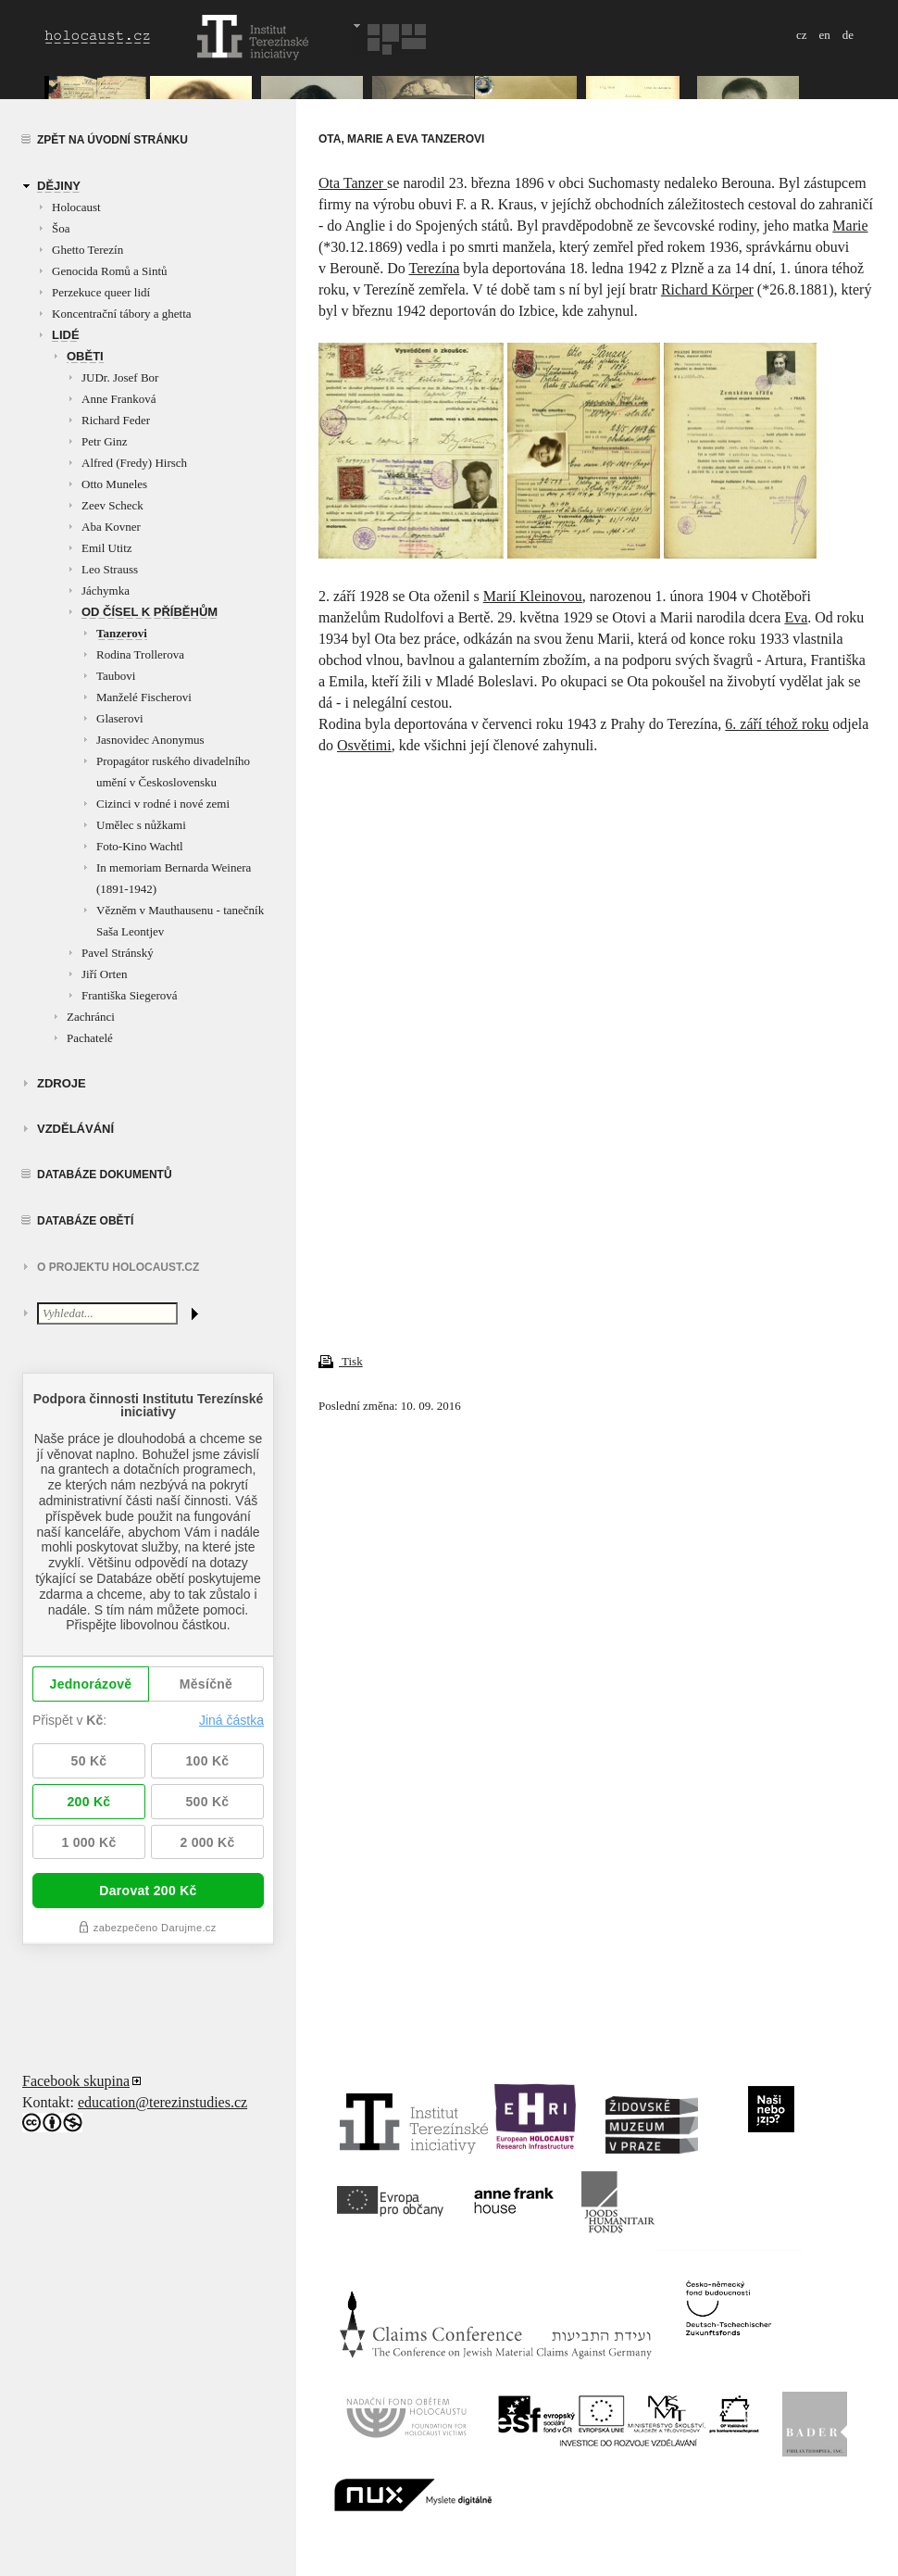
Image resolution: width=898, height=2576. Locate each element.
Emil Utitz (106, 548)
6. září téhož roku (777, 724)
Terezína (433, 268)
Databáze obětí (85, 1220)
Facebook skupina (76, 2081)
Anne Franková (118, 399)
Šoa (61, 228)
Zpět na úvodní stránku (112, 139)
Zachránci (91, 1017)
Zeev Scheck (112, 505)
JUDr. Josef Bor (119, 377)
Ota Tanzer (352, 183)
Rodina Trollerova (140, 654)
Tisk (340, 1361)
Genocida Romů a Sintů (110, 271)
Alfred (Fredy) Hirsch (134, 463)
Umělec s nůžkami (141, 825)
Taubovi (115, 676)
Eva (795, 617)
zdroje (61, 1083)
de (848, 35)
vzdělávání (75, 1129)
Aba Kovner (111, 527)
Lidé (66, 335)
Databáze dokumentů (104, 1174)
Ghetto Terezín (87, 250)
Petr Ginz (104, 441)
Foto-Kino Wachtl (139, 846)
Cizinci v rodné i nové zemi (163, 803)
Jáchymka (105, 590)
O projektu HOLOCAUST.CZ (118, 1267)
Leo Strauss (109, 569)
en (823, 35)
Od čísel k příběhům (149, 612)
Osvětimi (364, 745)
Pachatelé (90, 1038)
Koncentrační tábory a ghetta (122, 313)
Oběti (85, 356)
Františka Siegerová (129, 995)
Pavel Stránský (117, 953)
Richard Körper (707, 289)
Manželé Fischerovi (144, 697)
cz (801, 35)
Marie (849, 225)
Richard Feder (115, 420)
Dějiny (59, 186)
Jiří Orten (104, 974)
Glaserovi (119, 718)
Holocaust (76, 207)
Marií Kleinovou (532, 596)
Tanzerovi (121, 633)
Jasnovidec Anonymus (150, 740)
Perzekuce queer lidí (101, 292)
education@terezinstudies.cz (162, 2102)
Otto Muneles (114, 484)
